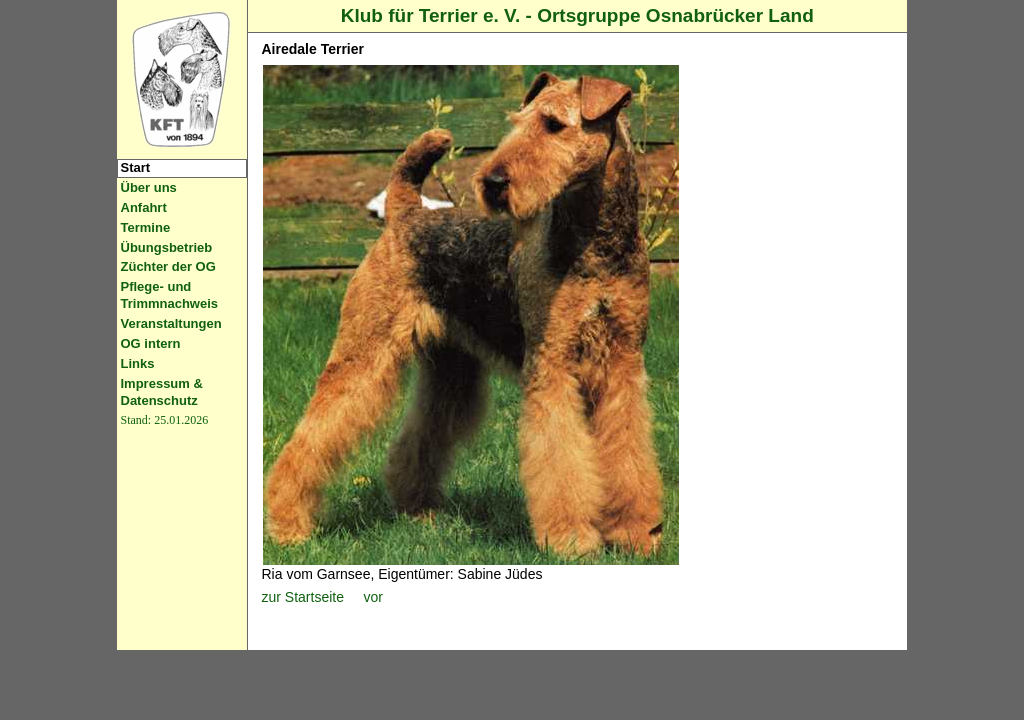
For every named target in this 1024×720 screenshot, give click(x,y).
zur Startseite (303, 597)
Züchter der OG (168, 266)
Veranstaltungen (171, 323)
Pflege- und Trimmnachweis (170, 295)
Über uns (149, 187)
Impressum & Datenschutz (162, 392)
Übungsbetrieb (167, 247)
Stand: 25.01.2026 (165, 420)
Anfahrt (144, 207)
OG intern (151, 343)
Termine (146, 227)
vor (372, 597)
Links (138, 363)
